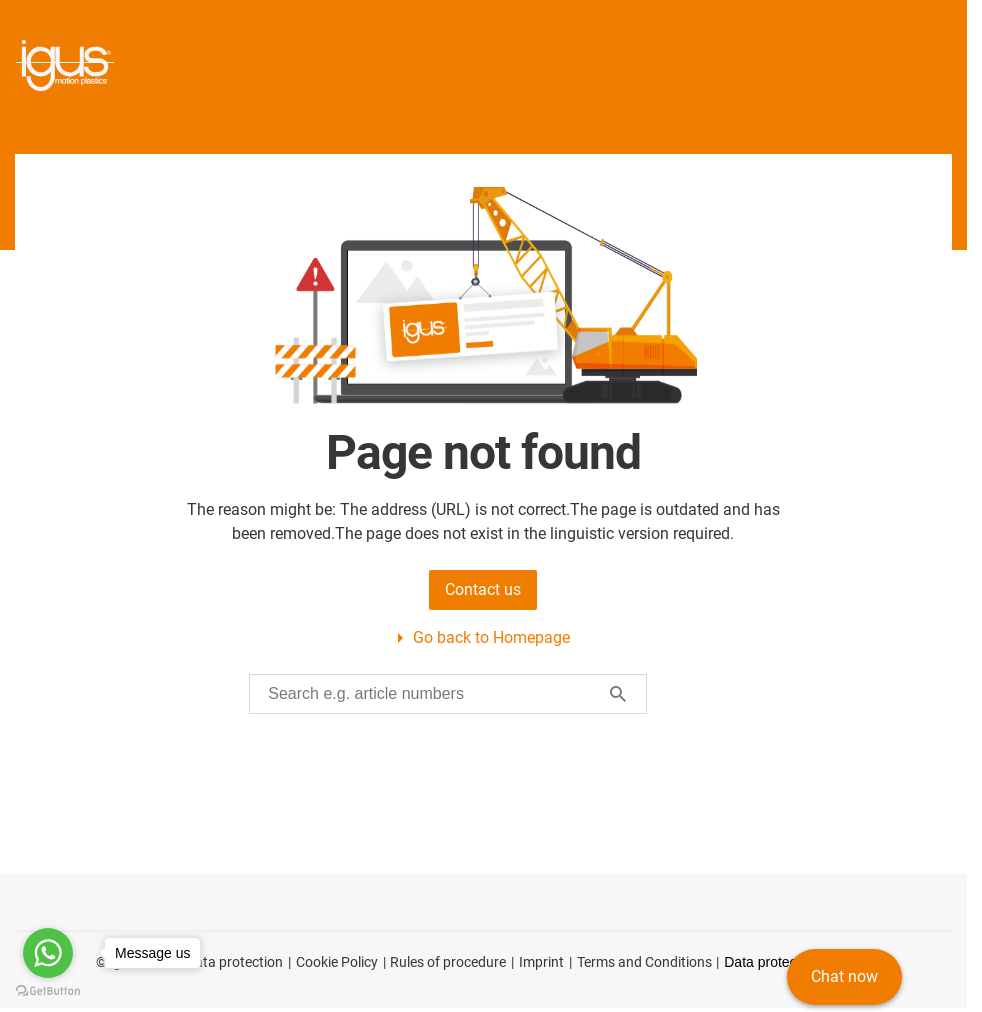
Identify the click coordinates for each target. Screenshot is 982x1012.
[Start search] (618, 694)
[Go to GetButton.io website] (48, 991)
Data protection (234, 962)
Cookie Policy (337, 962)
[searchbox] (432, 694)
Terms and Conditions (644, 962)
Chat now (844, 976)
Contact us (483, 589)
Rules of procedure (448, 962)
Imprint (541, 962)
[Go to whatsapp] (48, 953)
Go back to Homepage (491, 637)
